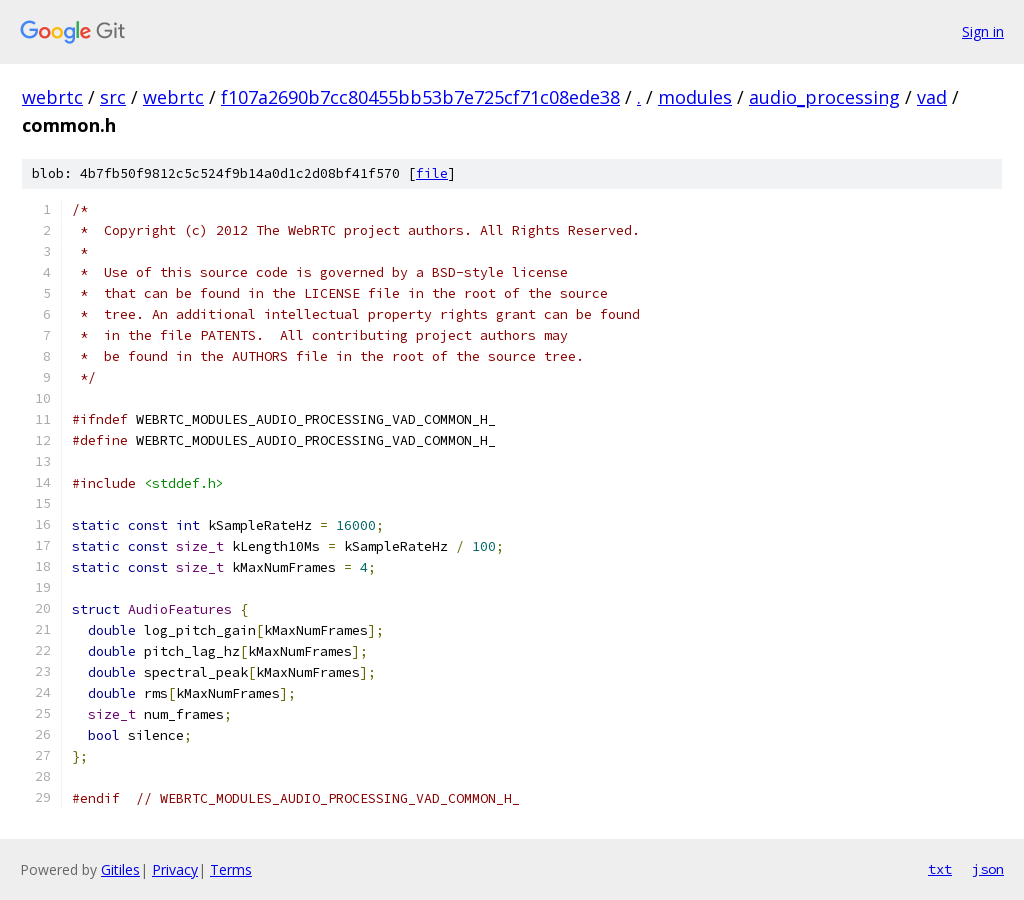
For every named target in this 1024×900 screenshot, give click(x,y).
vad (932, 97)
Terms (231, 869)
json (988, 869)
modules (695, 97)
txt (940, 869)
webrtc (52, 97)
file (432, 173)
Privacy (175, 869)
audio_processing (824, 97)
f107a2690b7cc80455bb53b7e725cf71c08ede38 (420, 97)
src (113, 97)
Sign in (983, 31)
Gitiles (120, 869)
